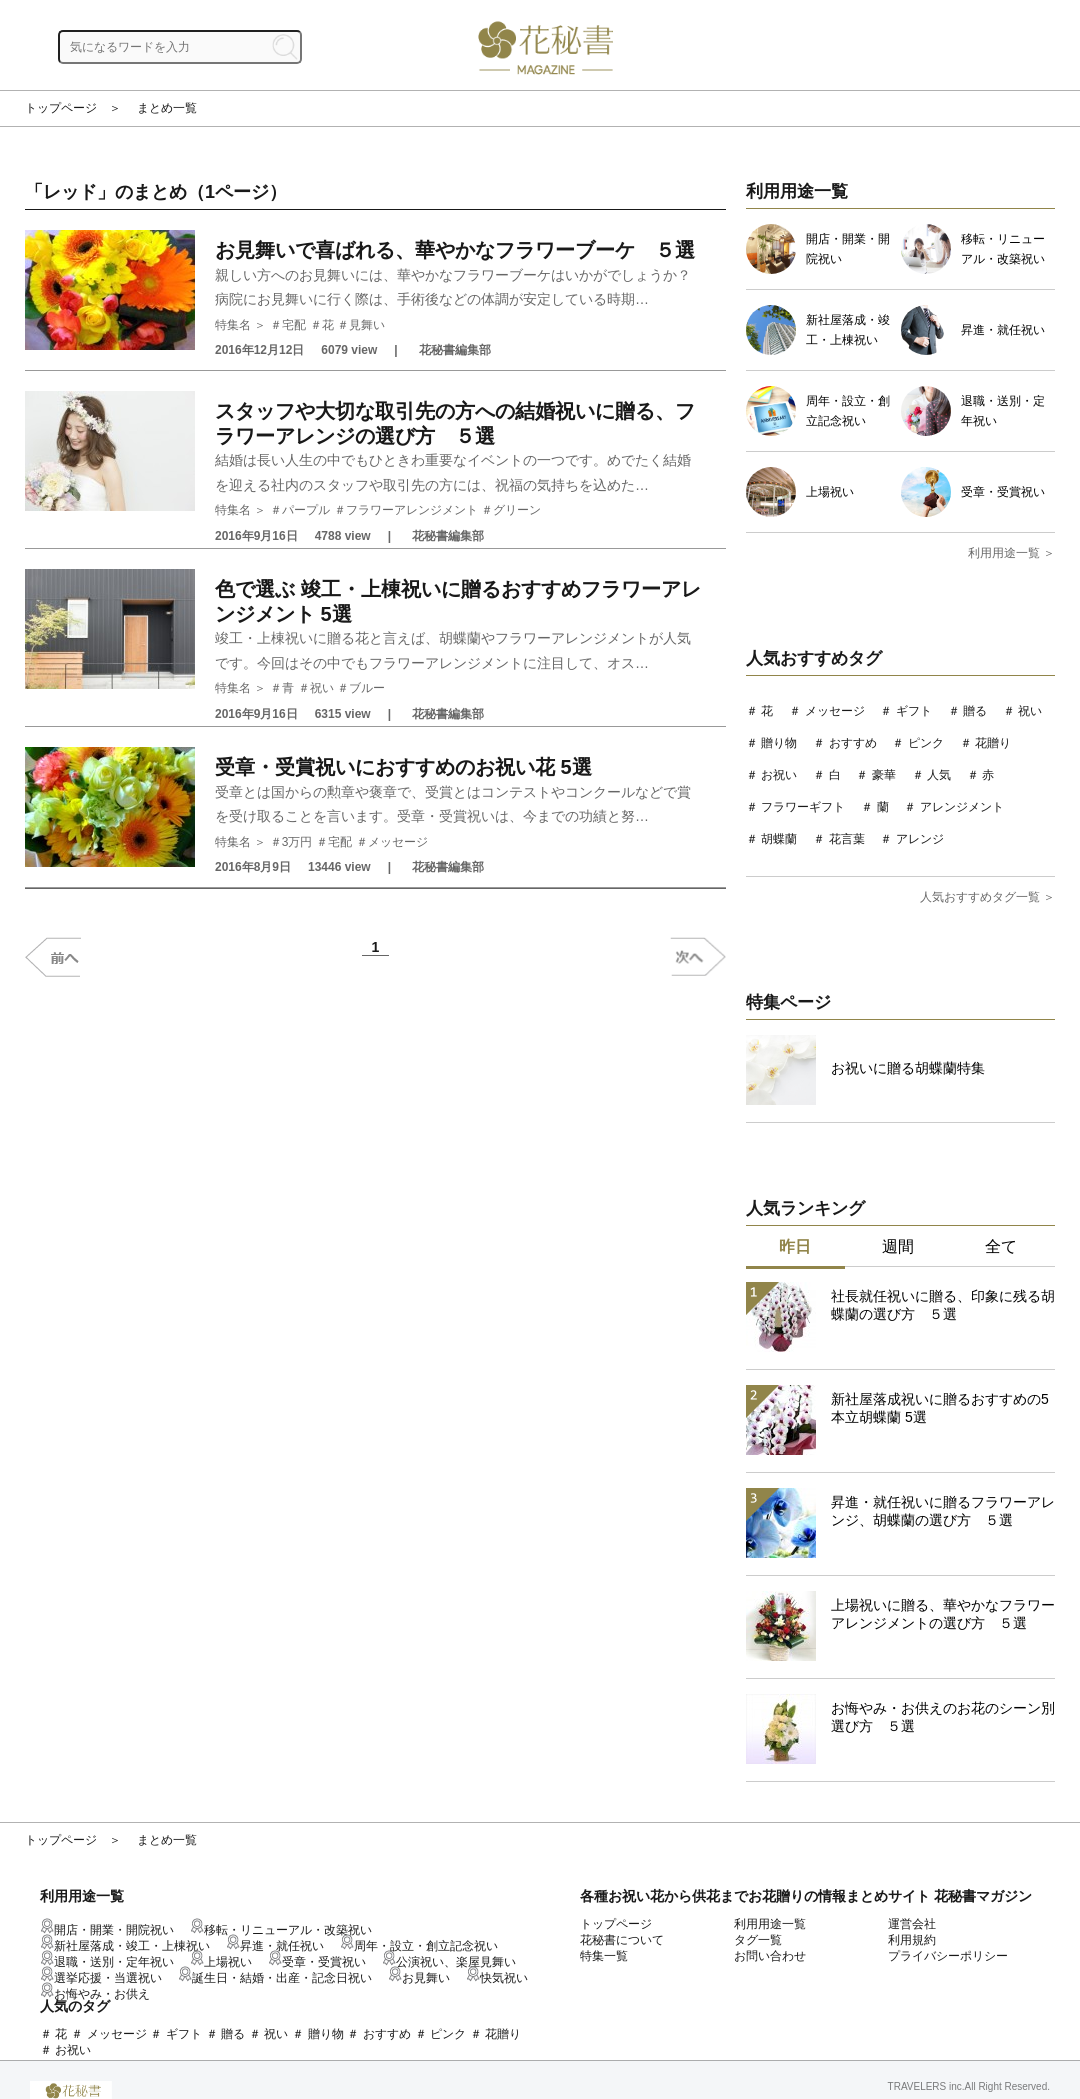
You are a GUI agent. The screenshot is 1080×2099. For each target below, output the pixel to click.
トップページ (61, 108)
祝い (322, 688)
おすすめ (853, 743)
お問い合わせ (770, 1956)
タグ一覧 (758, 1940)
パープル (306, 510)
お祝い (779, 775)
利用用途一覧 (770, 1924)
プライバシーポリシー (948, 1956)
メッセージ (398, 842)
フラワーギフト (803, 807)
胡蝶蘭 (779, 839)
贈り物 (779, 743)
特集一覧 (604, 1956)
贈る (975, 711)
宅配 (294, 325)
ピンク (926, 743)
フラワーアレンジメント (412, 510)
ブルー (367, 688)
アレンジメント (962, 807)
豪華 (884, 775)
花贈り (993, 743)
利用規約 (912, 1940)
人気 (939, 775)
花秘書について (622, 1940)
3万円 (297, 842)
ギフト (914, 711)
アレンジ (920, 839)
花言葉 (847, 839)
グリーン (517, 510)
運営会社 (912, 1924)
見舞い (367, 325)
